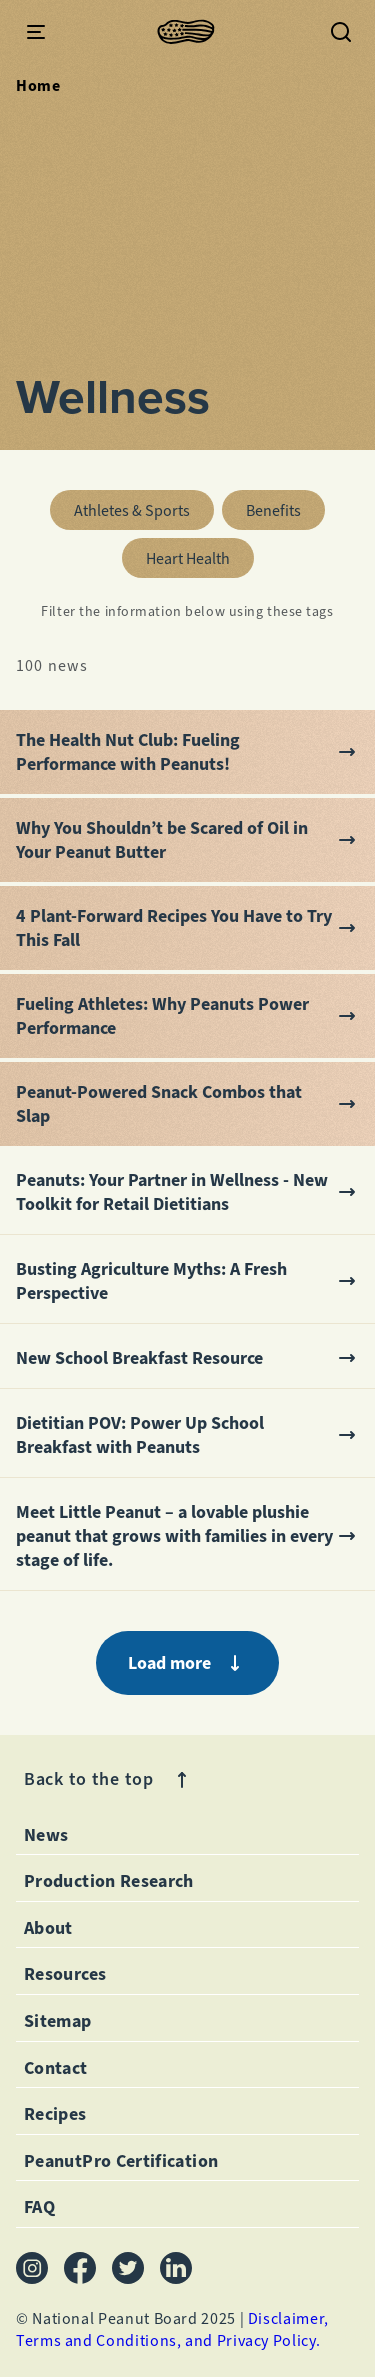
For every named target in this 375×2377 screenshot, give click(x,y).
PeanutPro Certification (121, 2161)
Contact (56, 2068)
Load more (187, 1663)
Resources (65, 1974)
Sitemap (58, 2021)
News (46, 1835)
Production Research (109, 1881)
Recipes (55, 2114)
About (48, 1928)
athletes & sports (144, 505)
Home (38, 86)
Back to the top (109, 1779)
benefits (285, 505)
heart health (200, 553)
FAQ (39, 2207)
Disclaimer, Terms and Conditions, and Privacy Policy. (172, 2329)
